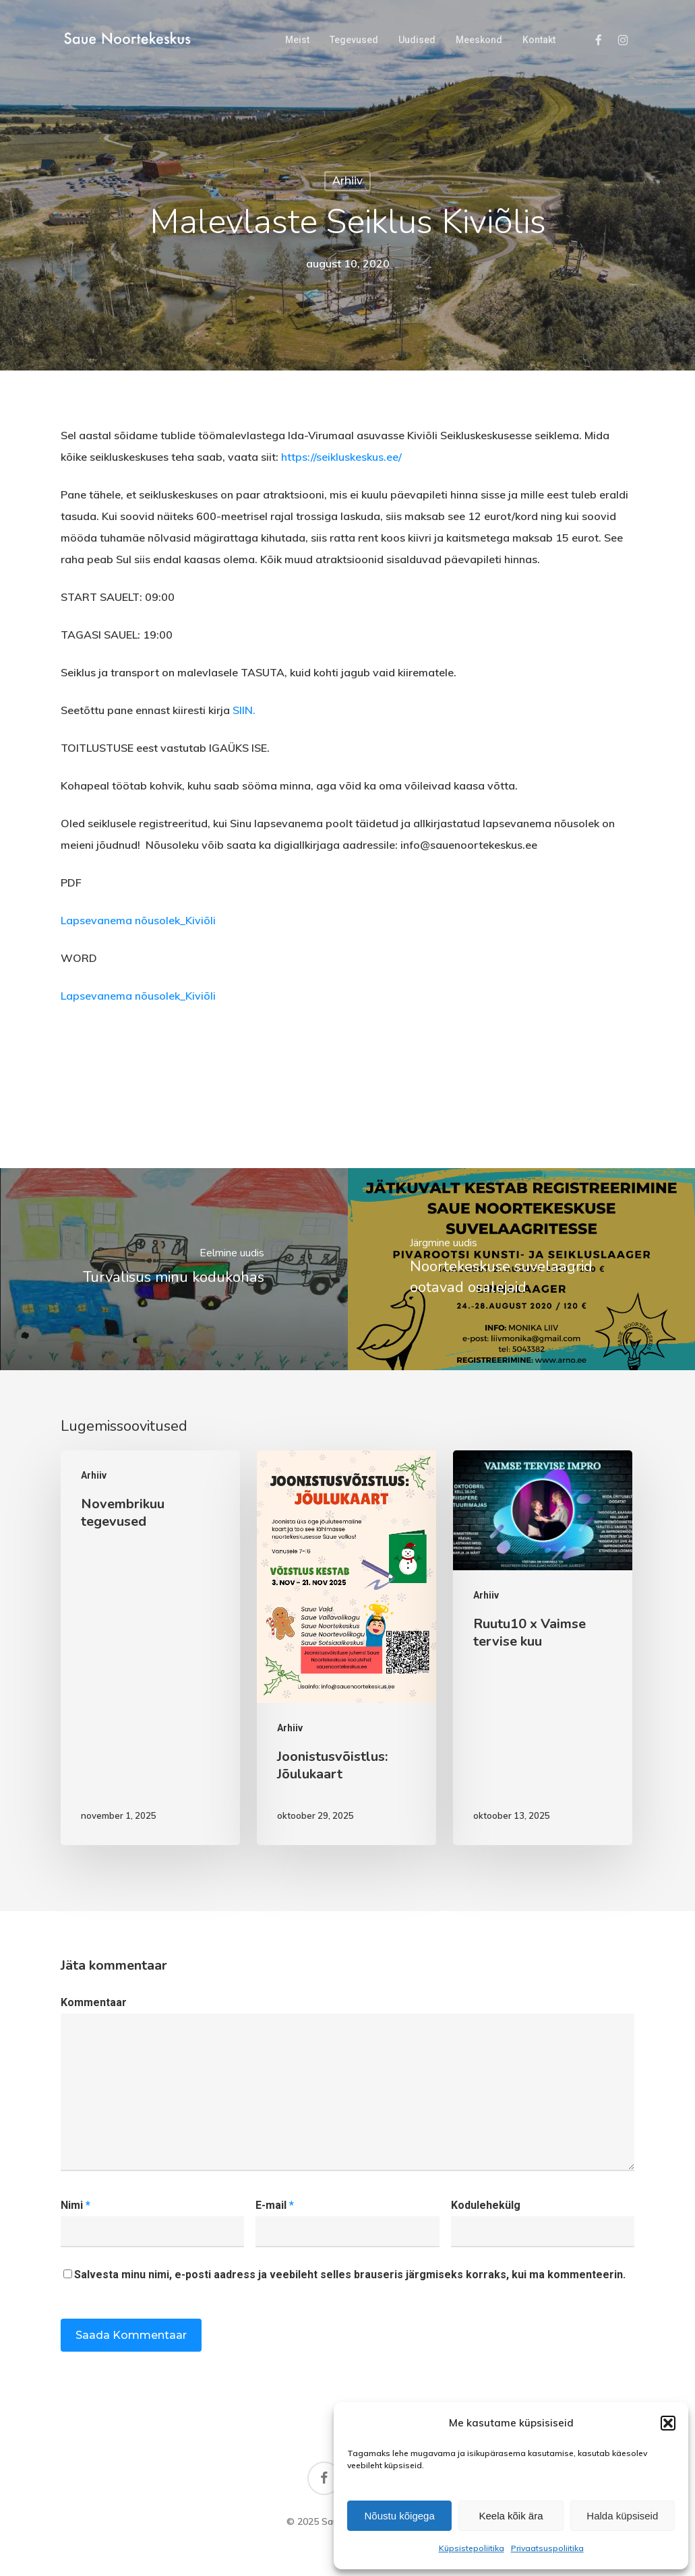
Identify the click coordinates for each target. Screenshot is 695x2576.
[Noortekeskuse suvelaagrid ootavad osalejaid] (522, 1269)
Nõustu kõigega (400, 2515)
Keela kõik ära (511, 2515)
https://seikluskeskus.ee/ (341, 456)
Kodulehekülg (485, 2205)
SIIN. (244, 710)
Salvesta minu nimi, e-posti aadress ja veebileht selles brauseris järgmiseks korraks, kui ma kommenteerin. (350, 2274)
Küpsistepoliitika (471, 2548)
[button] (668, 2423)
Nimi (75, 2205)
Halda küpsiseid (622, 2515)
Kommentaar (94, 2002)
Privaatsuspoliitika (547, 2548)
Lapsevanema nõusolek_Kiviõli (138, 920)
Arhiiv (347, 180)
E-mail (274, 2205)
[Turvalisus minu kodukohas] (174, 1269)
